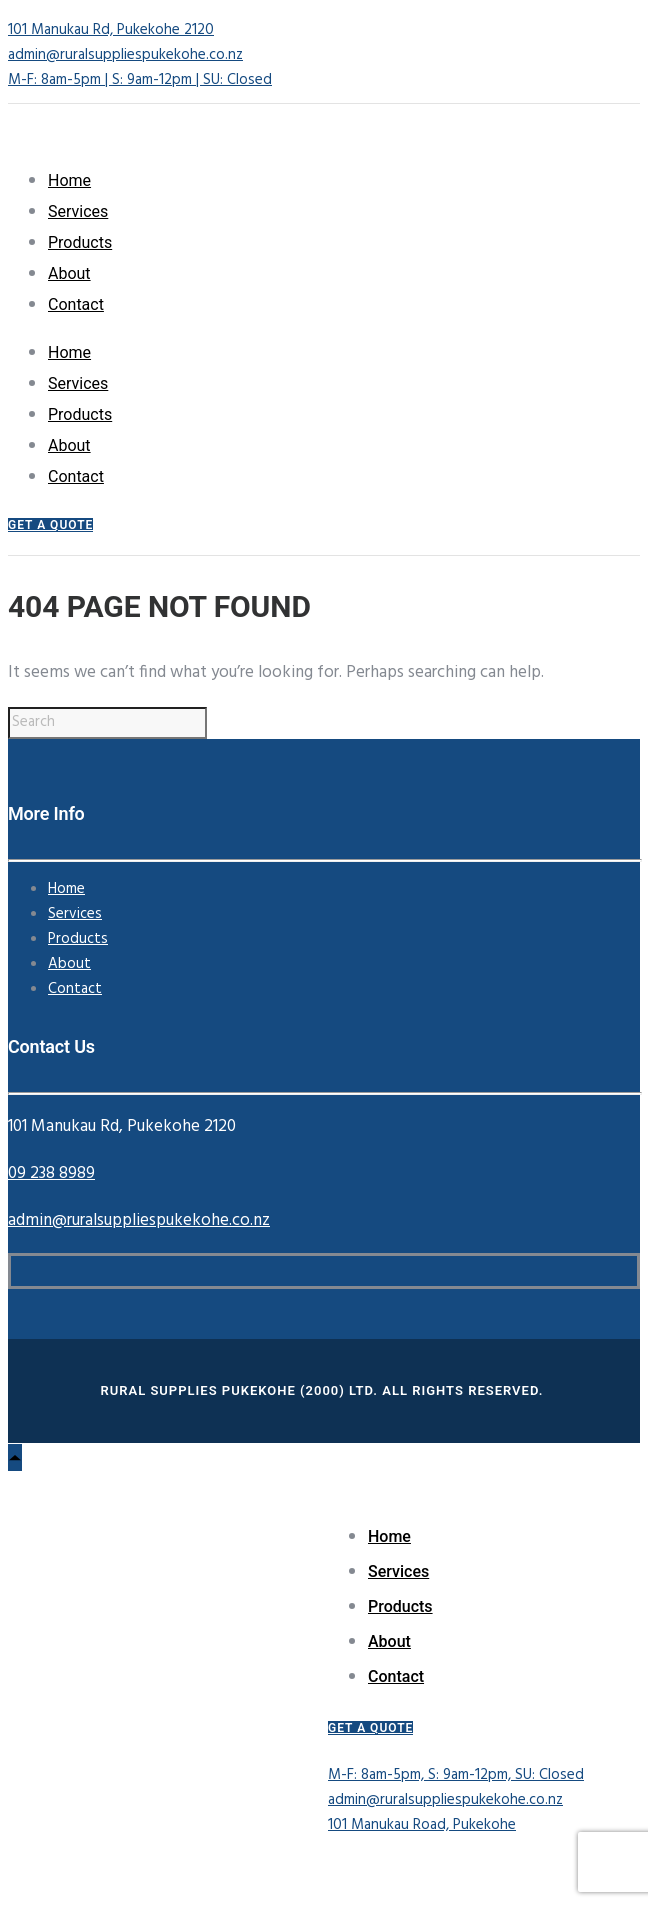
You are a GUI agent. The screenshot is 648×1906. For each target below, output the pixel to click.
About (69, 273)
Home (69, 180)
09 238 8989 (51, 1173)
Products (80, 242)
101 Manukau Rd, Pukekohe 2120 (111, 30)
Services (78, 211)
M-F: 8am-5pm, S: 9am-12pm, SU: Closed (456, 1775)
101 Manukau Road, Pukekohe (422, 1825)
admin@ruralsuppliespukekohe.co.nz (125, 55)
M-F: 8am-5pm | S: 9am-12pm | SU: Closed (140, 80)
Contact (76, 304)
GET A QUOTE (50, 525)
